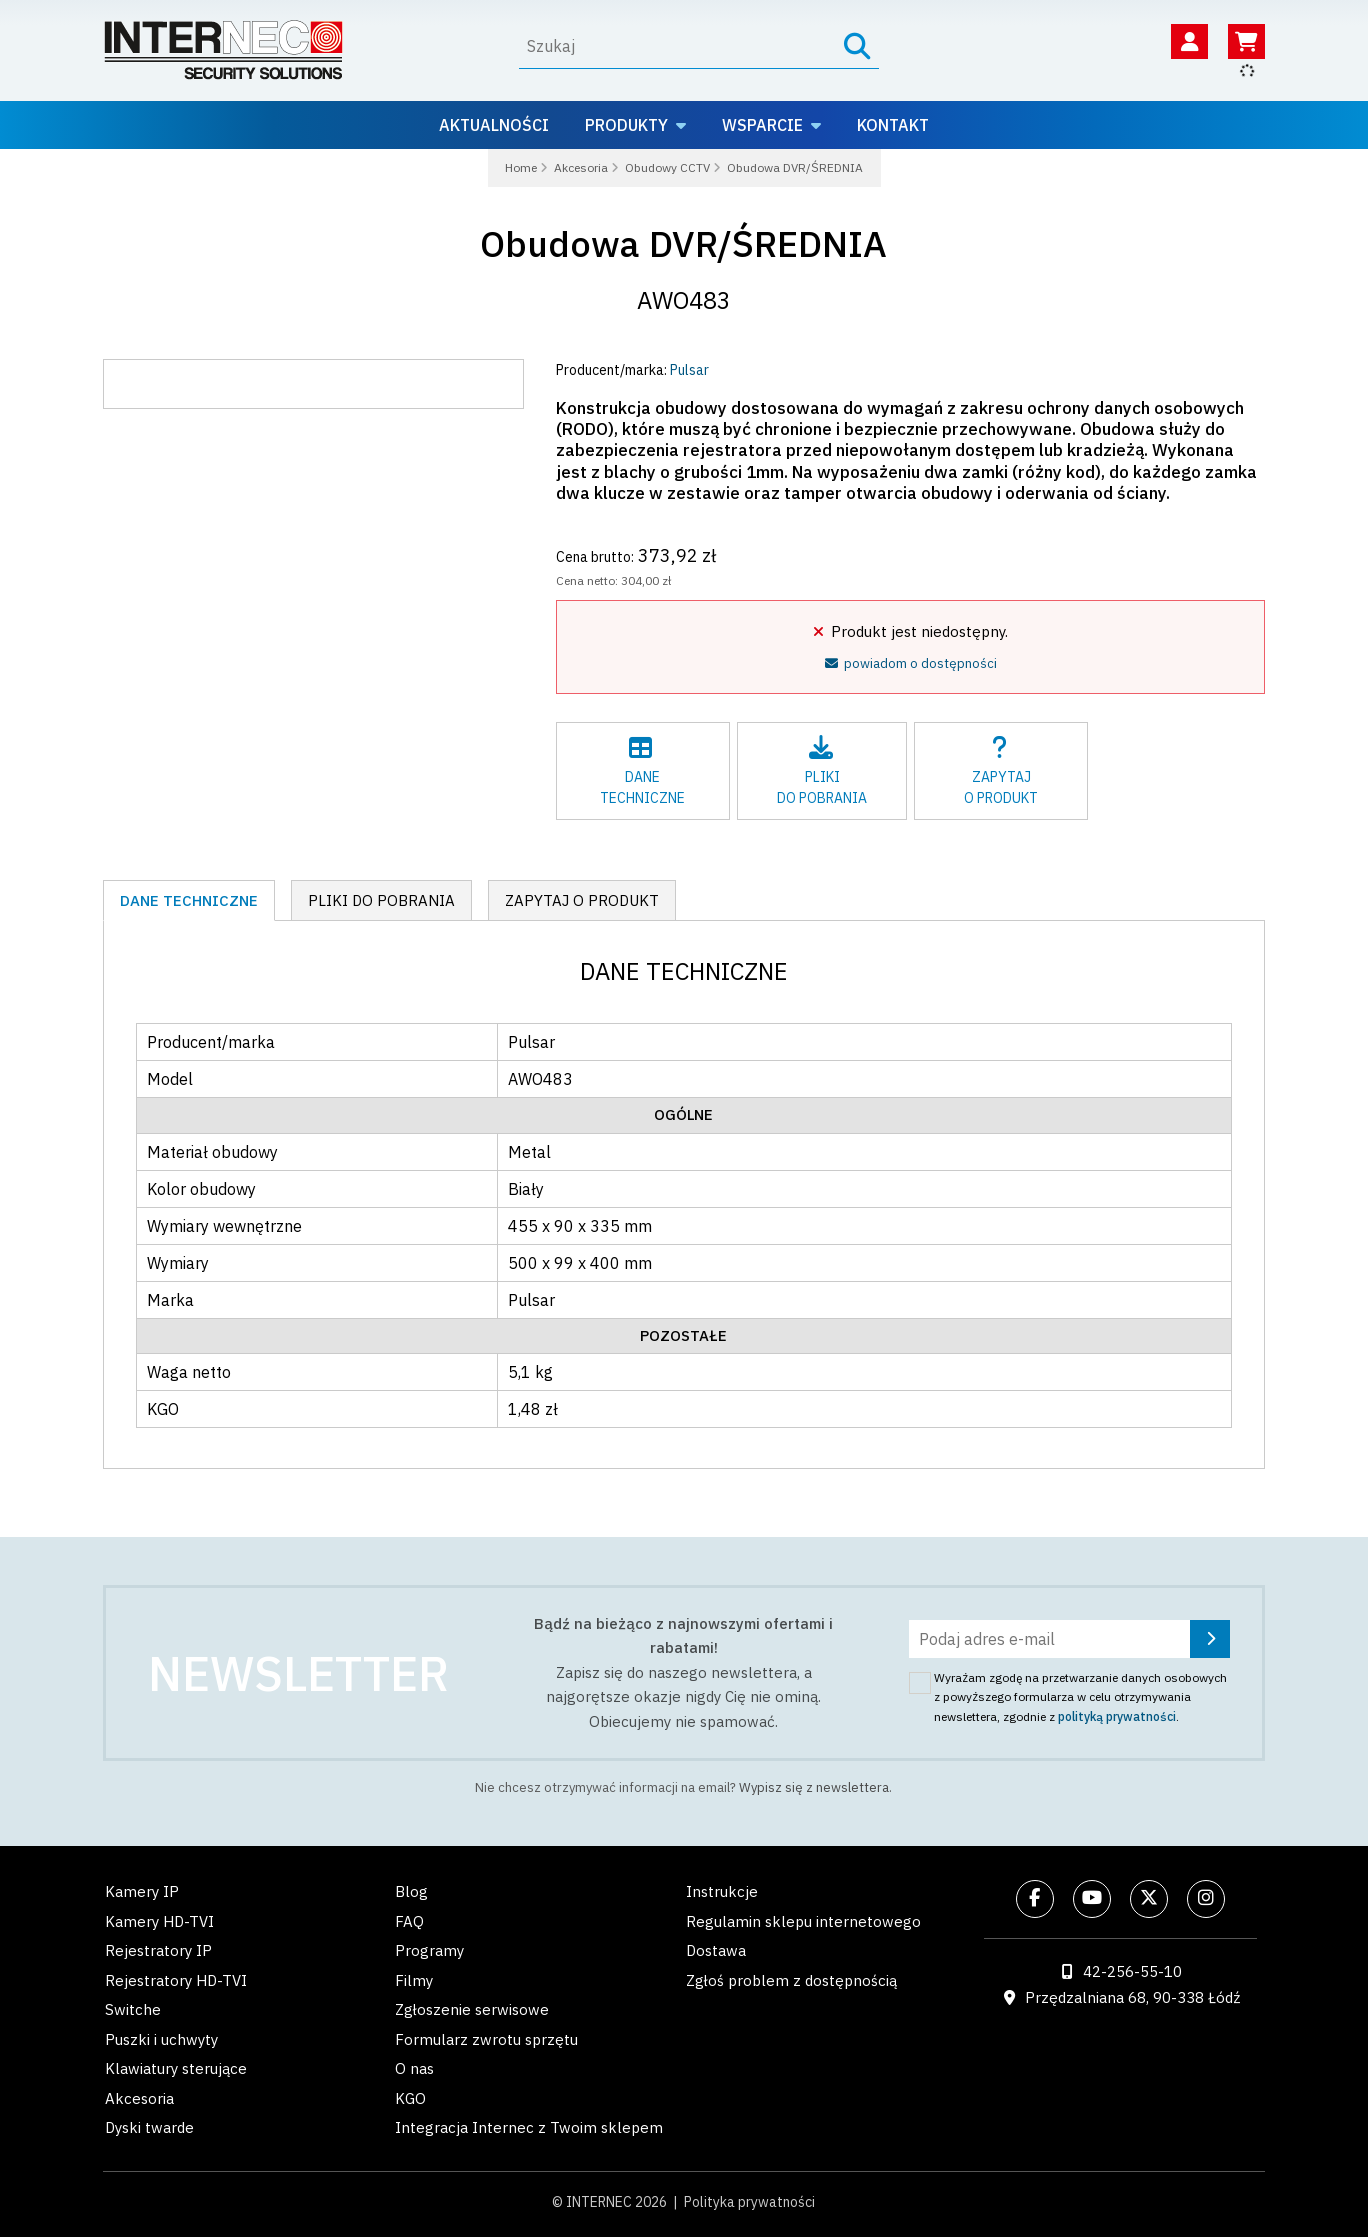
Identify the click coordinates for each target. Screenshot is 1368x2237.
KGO (410, 2098)
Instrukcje (722, 1891)
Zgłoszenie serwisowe (472, 2009)
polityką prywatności (1117, 1716)
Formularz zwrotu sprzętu (486, 2039)
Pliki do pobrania (381, 900)
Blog (411, 1891)
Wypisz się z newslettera (814, 1787)
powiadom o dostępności (911, 663)
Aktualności (494, 125)
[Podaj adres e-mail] (1070, 1639)
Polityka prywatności (749, 2202)
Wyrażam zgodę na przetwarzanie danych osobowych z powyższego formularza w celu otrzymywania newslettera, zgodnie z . (1080, 1697)
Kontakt (893, 125)
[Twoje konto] (1189, 41)
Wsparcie (762, 125)
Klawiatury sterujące (176, 2068)
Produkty (626, 125)
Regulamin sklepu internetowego (803, 1921)
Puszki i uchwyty (161, 2039)
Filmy (414, 1980)
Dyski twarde (149, 2127)
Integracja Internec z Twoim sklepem (529, 2127)
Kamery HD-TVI (159, 1921)
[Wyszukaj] (672, 46)
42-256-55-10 (1132, 1971)
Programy (429, 1950)
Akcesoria (139, 2098)
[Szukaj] (857, 46)
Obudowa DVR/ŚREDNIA (683, 243)
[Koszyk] (1246, 41)
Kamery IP (142, 1891)
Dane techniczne (189, 900)
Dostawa (716, 1950)
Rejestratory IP (158, 1950)
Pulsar (689, 370)
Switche (133, 2009)
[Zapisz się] (1210, 1639)
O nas (414, 2068)
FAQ (409, 1921)
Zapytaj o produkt (582, 900)
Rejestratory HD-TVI (176, 1980)
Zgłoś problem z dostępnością (791, 1980)
